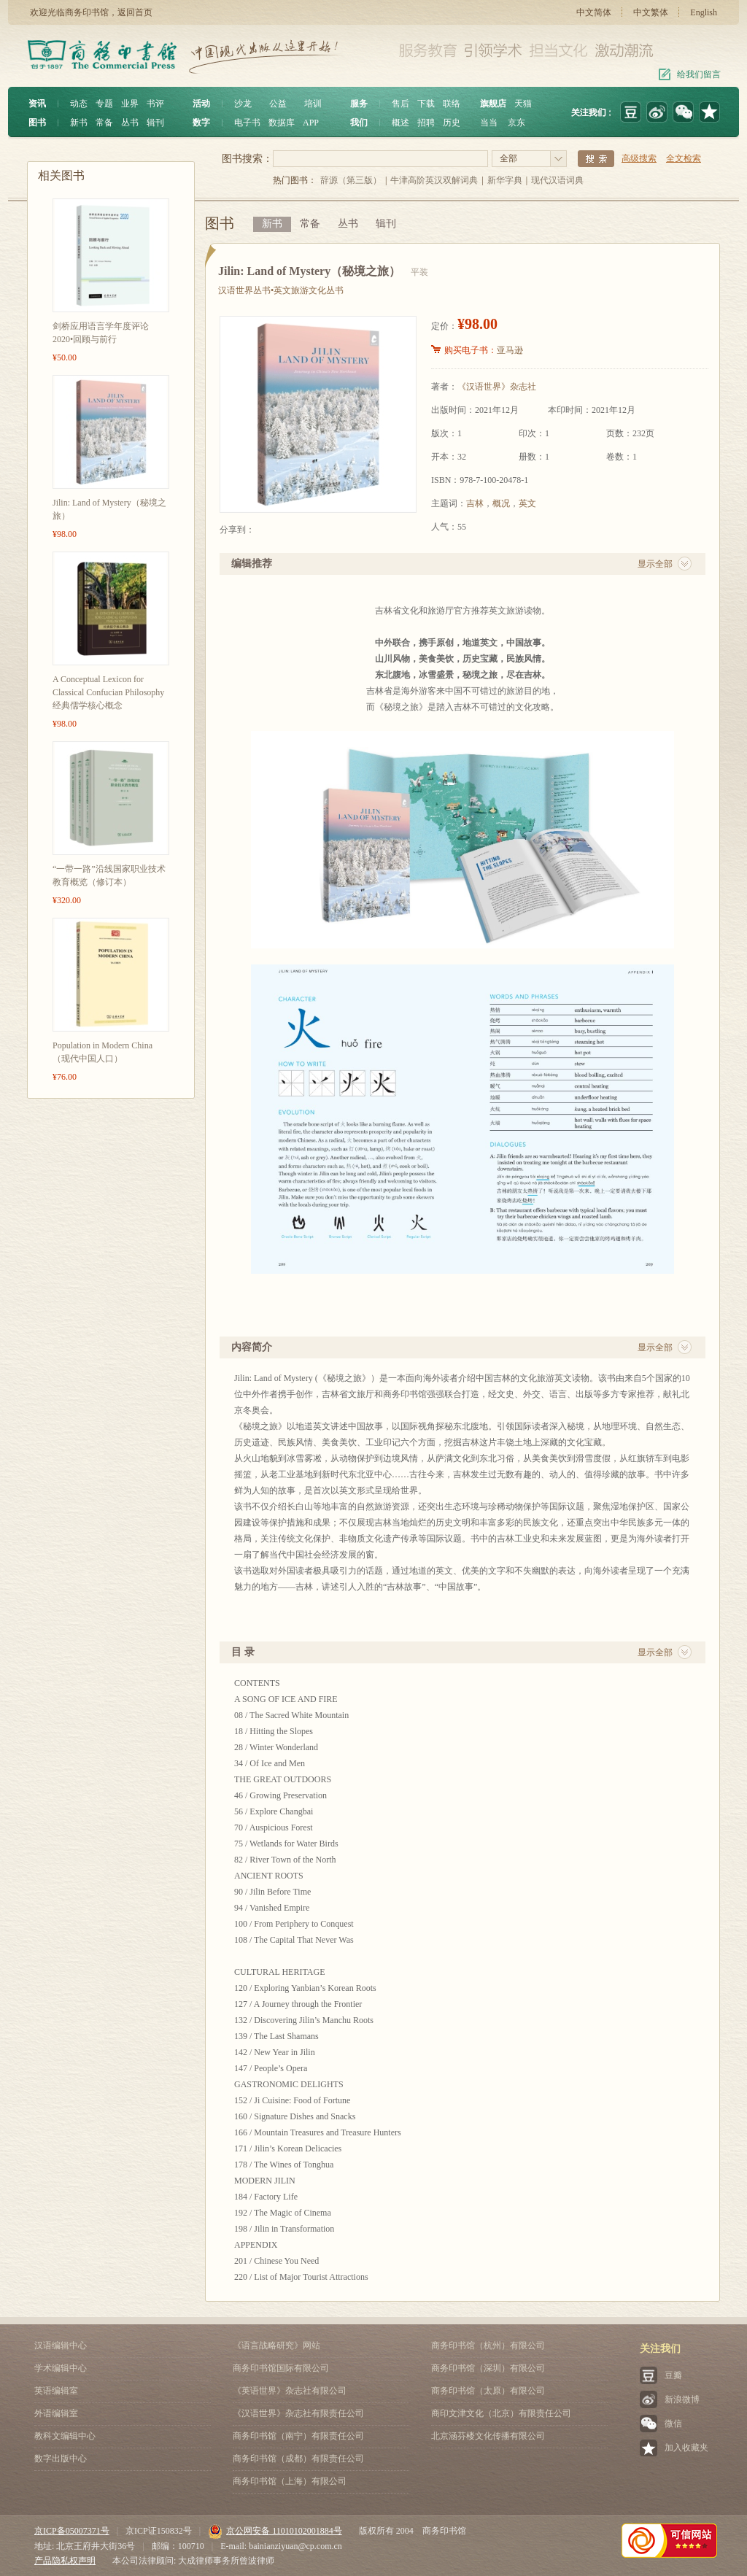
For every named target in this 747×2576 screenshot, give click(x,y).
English (703, 12)
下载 (426, 103)
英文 (527, 503)
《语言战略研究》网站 (276, 2345)
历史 (451, 122)
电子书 (247, 122)
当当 (489, 122)
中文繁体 (650, 12)
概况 (501, 503)
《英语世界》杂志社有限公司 (290, 2391)
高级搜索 (639, 158)
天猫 (523, 103)
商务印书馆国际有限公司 (281, 2368)
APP (311, 122)
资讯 (37, 103)
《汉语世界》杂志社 (496, 387)
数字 (201, 122)
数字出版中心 (60, 2458)
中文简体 (593, 12)
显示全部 (655, 564)
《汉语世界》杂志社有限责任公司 (298, 2413)
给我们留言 (699, 74)
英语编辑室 (56, 2391)
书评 (155, 103)
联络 (451, 103)
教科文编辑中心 (65, 2436)
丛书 (130, 122)
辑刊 (155, 122)
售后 (400, 103)
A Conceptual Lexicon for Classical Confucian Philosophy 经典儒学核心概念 (108, 692)
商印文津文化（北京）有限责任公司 (501, 2413)
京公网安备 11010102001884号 (275, 2531)
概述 (400, 122)
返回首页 (134, 12)
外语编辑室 (56, 2413)
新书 (79, 122)
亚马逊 (510, 350)
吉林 (475, 503)
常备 (104, 122)
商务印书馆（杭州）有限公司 (488, 2345)
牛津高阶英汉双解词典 (434, 180)
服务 (359, 103)
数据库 (281, 122)
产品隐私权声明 (65, 2561)
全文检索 (683, 158)
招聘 (426, 122)
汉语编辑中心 (60, 2345)
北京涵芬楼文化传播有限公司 (488, 2436)
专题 (104, 103)
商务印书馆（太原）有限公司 (488, 2391)
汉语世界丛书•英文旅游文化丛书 (281, 290)
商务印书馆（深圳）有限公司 (488, 2368)
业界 (130, 103)
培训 (313, 103)
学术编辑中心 (60, 2368)
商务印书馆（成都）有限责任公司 (298, 2458)
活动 (201, 103)
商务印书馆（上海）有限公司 (290, 2481)
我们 (359, 122)
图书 (37, 122)
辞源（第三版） (351, 180)
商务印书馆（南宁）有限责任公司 (298, 2436)
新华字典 (504, 180)
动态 (79, 103)
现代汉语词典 (557, 180)
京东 (516, 122)
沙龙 (243, 103)
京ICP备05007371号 (71, 2531)
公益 (278, 103)
